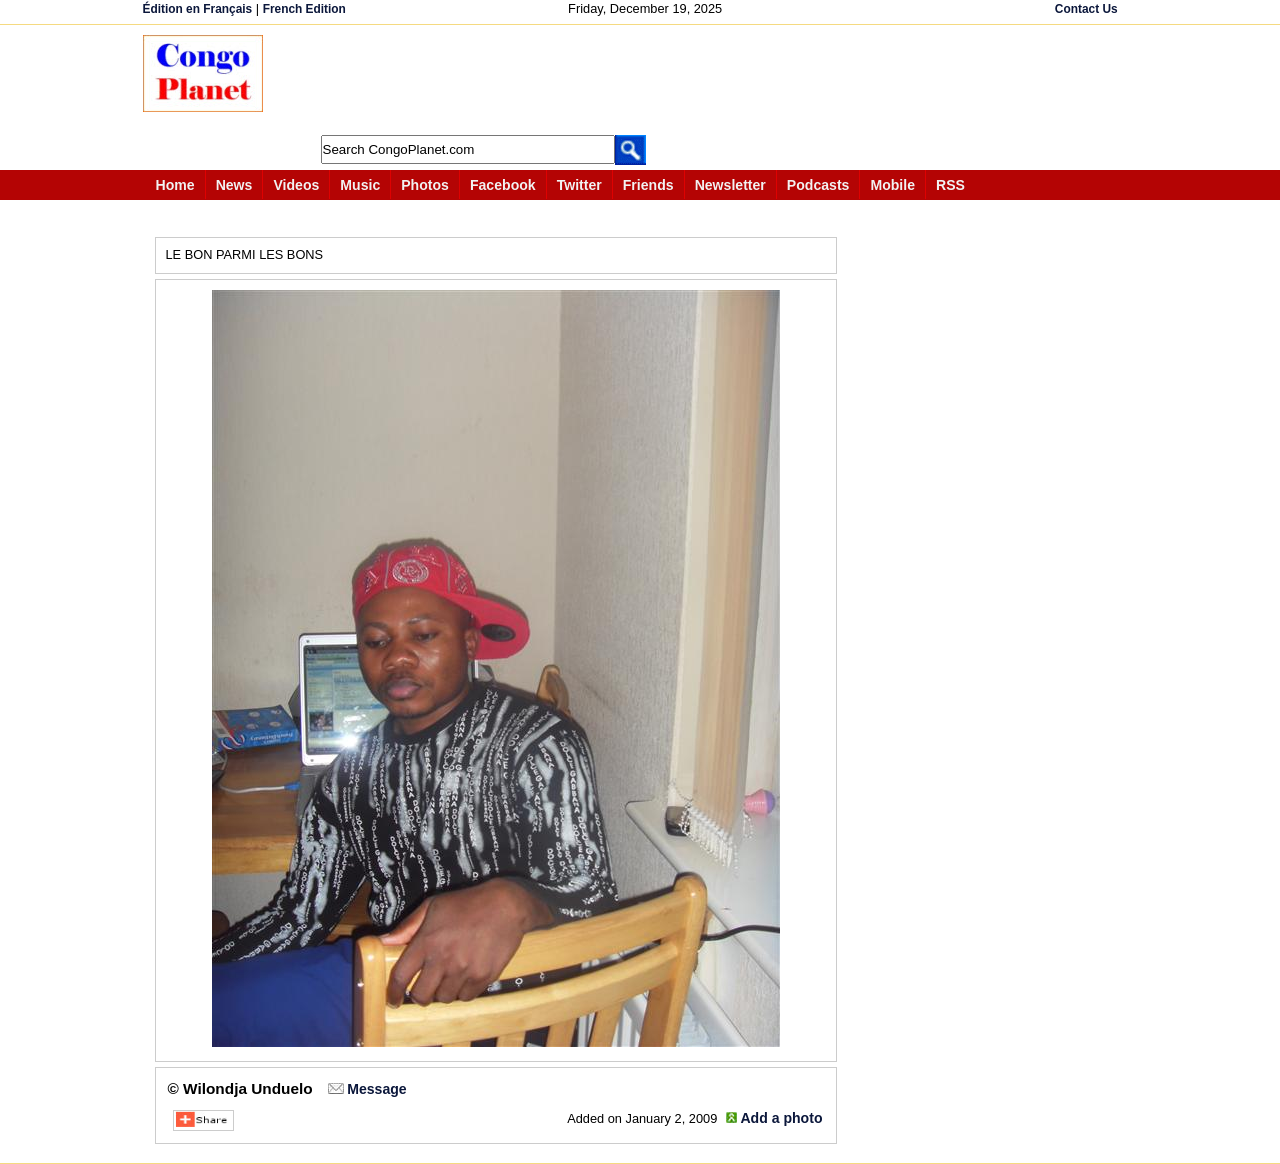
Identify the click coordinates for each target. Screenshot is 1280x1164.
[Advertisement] (647, 80)
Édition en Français (198, 9)
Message (376, 1089)
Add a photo (781, 1118)
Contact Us (1086, 9)
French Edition (304, 9)
